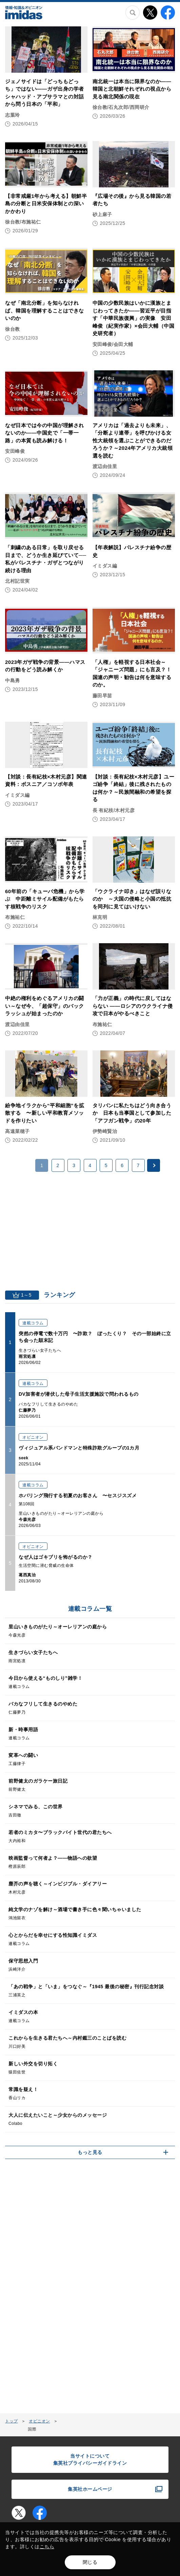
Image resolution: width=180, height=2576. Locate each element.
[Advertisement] (90, 1229)
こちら (47, 2546)
